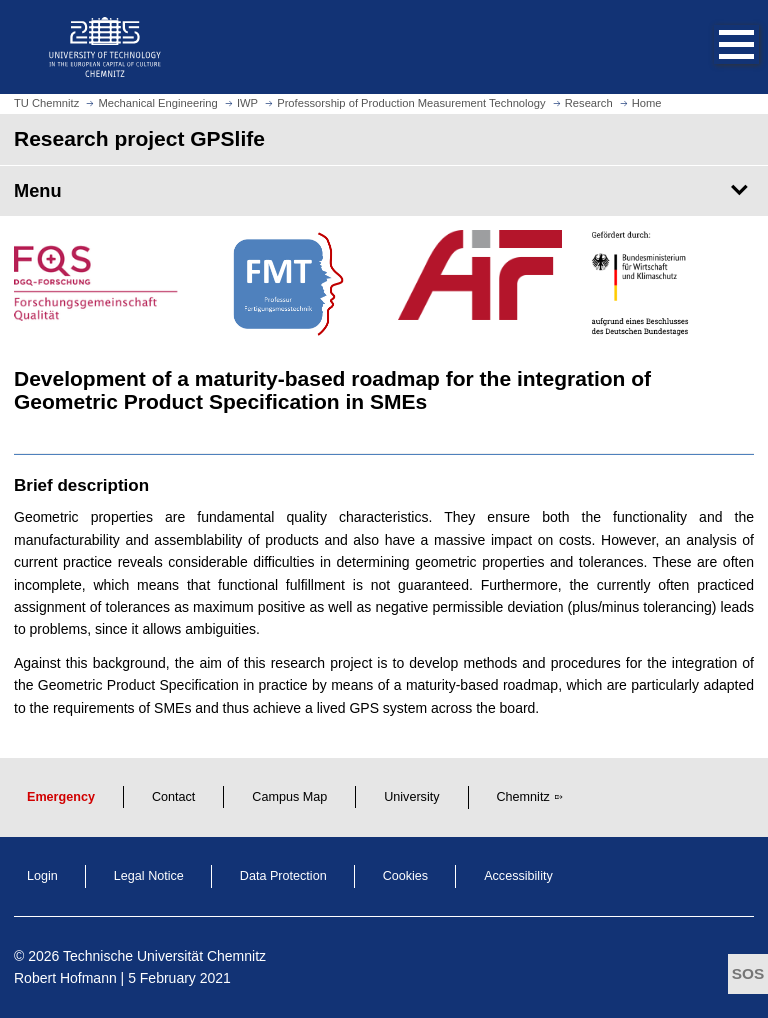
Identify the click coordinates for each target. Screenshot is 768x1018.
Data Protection (283, 876)
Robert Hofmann (65, 978)
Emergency (61, 797)
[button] (716, 47)
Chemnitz (523, 797)
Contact (173, 797)
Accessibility (518, 876)
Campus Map (289, 797)
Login (42, 876)
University (411, 797)
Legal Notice (149, 876)
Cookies (406, 876)
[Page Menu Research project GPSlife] (384, 191)
